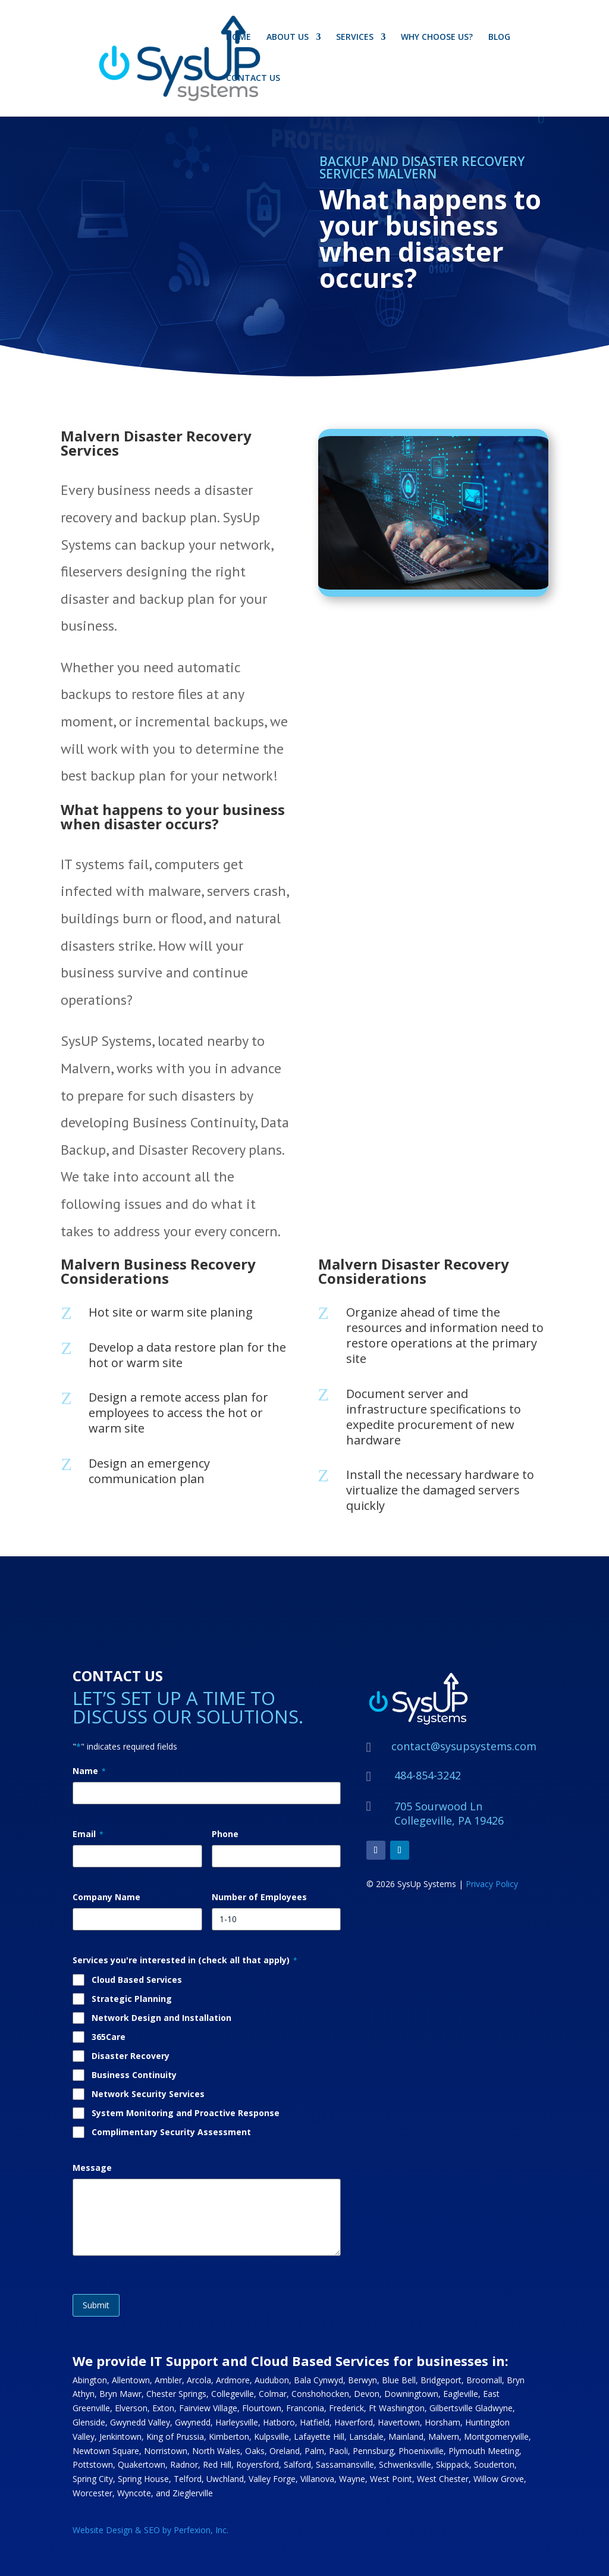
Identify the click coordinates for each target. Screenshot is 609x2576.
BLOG (499, 37)
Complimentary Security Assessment (171, 2132)
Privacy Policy (492, 1883)
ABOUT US (287, 37)
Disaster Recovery (130, 2055)
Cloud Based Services (137, 1979)
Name (89, 1770)
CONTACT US (253, 78)
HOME (238, 37)
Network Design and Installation (161, 2017)
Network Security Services (148, 2093)
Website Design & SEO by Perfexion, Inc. (150, 2530)
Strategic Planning (132, 1998)
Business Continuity (134, 2074)
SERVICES (354, 37)
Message (92, 2167)
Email (88, 1833)
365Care (108, 2036)
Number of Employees (259, 1897)
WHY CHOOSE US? (437, 37)
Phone (225, 1833)
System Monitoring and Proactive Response (186, 2113)
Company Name (106, 1897)
